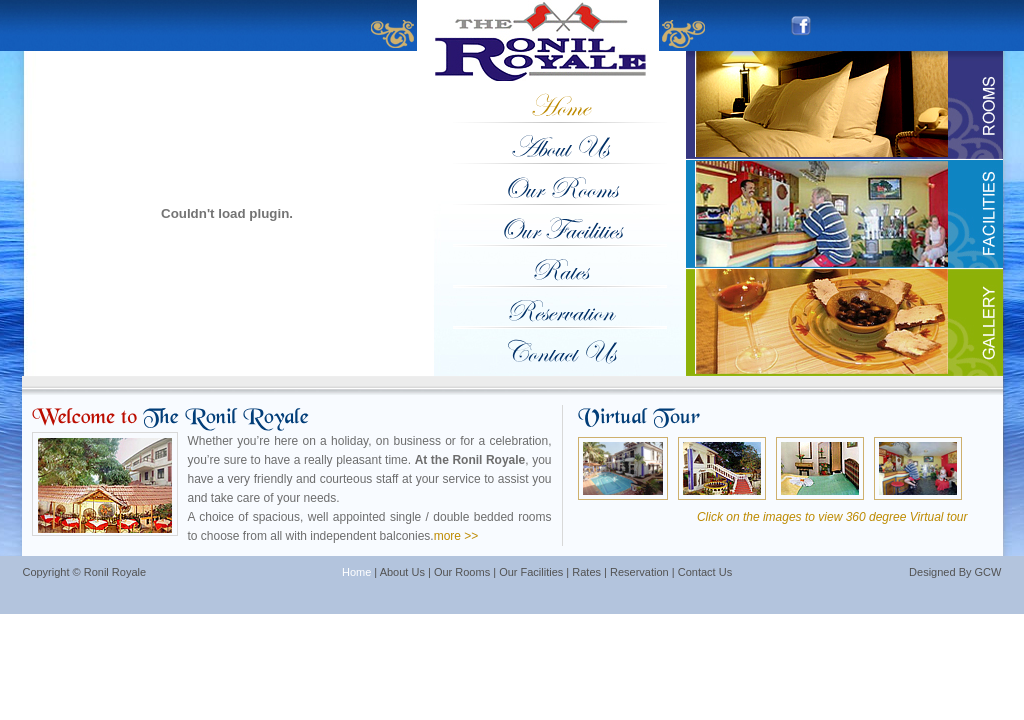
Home (356, 572)
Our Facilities (531, 572)
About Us (402, 572)
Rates (586, 572)
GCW (988, 572)
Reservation (639, 572)
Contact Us (705, 572)
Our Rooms (462, 572)
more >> (456, 536)
